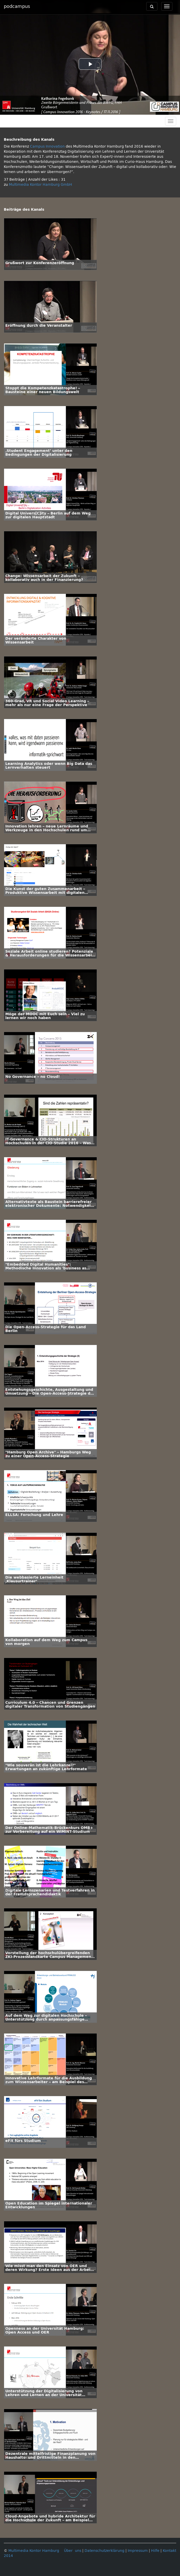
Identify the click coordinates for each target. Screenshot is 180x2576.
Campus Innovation (47, 146)
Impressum (138, 2551)
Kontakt (169, 2551)
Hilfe (155, 2551)
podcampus (17, 6)
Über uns (72, 2551)
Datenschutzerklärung (104, 2551)
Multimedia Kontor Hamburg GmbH (40, 184)
